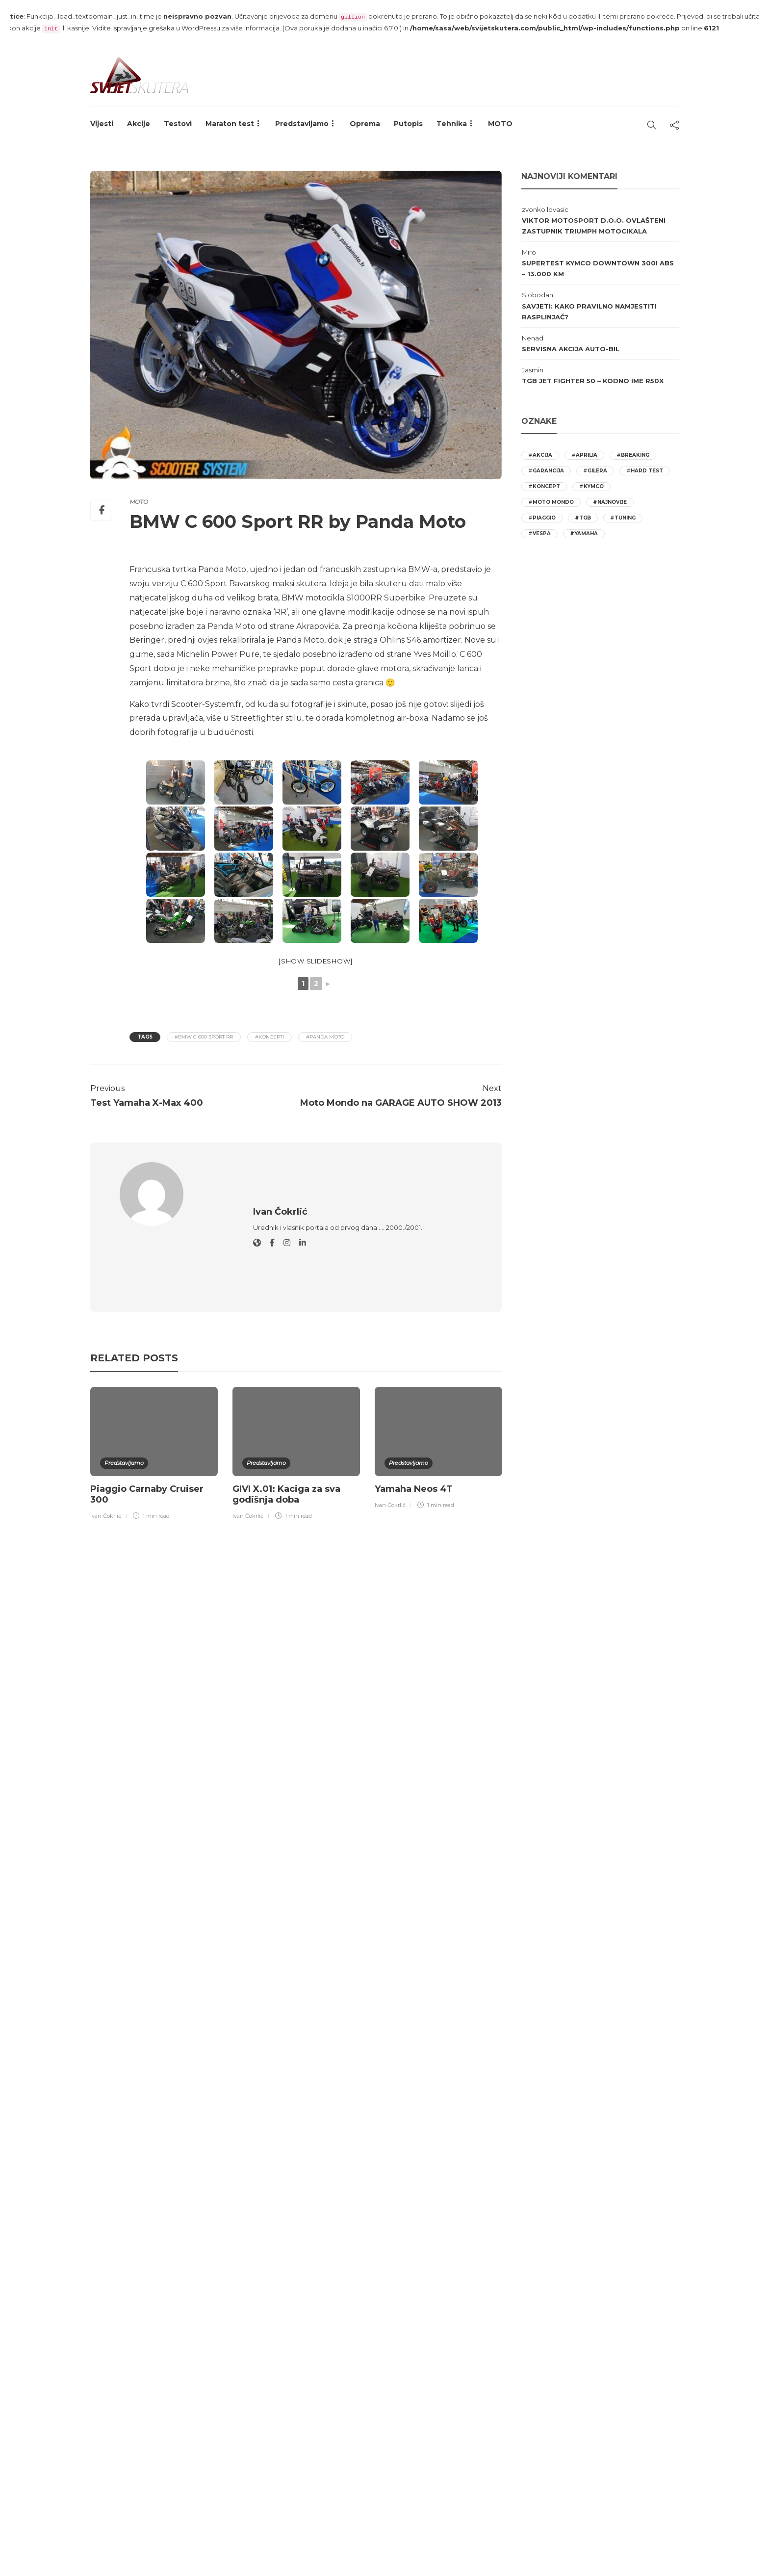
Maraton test (229, 123)
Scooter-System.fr (206, 704)
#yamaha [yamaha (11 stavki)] (584, 533)
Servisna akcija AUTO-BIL (570, 349)
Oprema (365, 123)
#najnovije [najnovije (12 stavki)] (610, 502)
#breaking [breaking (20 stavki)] (632, 455)
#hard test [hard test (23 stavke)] (644, 471)
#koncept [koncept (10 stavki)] (544, 486)
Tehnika (451, 123)
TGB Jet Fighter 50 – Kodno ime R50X (593, 381)
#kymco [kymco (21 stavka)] (591, 486)
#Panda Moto (325, 1037)
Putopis (408, 123)
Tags (145, 1037)
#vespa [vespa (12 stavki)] (539, 533)
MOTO (500, 123)
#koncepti (269, 1037)
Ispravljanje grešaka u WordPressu (166, 28)
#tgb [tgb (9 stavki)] (583, 518)
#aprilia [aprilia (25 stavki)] (584, 455)
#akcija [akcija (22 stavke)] (540, 455)
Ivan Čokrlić (105, 1449)
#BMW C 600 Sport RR (204, 1037)
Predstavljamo (302, 123)
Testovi (178, 123)
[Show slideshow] (316, 961)
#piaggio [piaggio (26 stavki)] (542, 518)
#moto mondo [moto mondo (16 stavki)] (551, 502)
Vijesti (101, 123)
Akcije (138, 123)
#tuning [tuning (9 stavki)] (623, 518)
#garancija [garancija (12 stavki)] (546, 471)
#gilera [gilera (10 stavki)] (595, 471)
